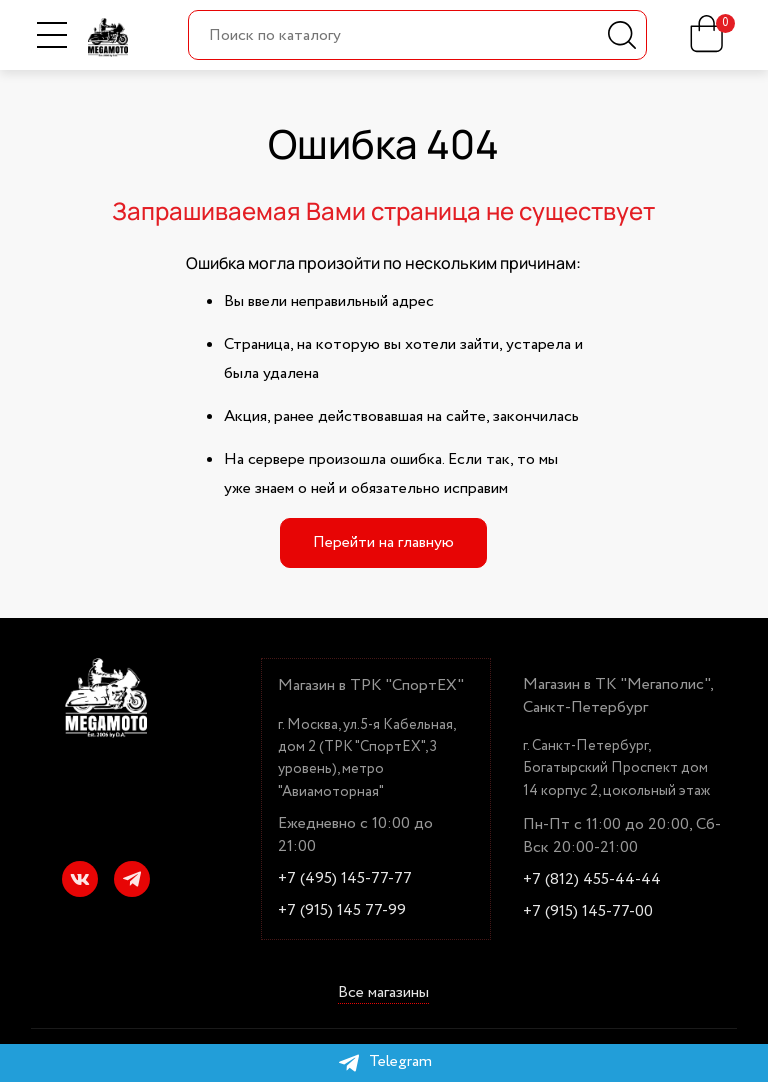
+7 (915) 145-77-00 (588, 912)
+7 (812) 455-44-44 (592, 880)
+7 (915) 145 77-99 (342, 911)
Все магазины (383, 994)
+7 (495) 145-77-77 (345, 879)
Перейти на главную (383, 542)
